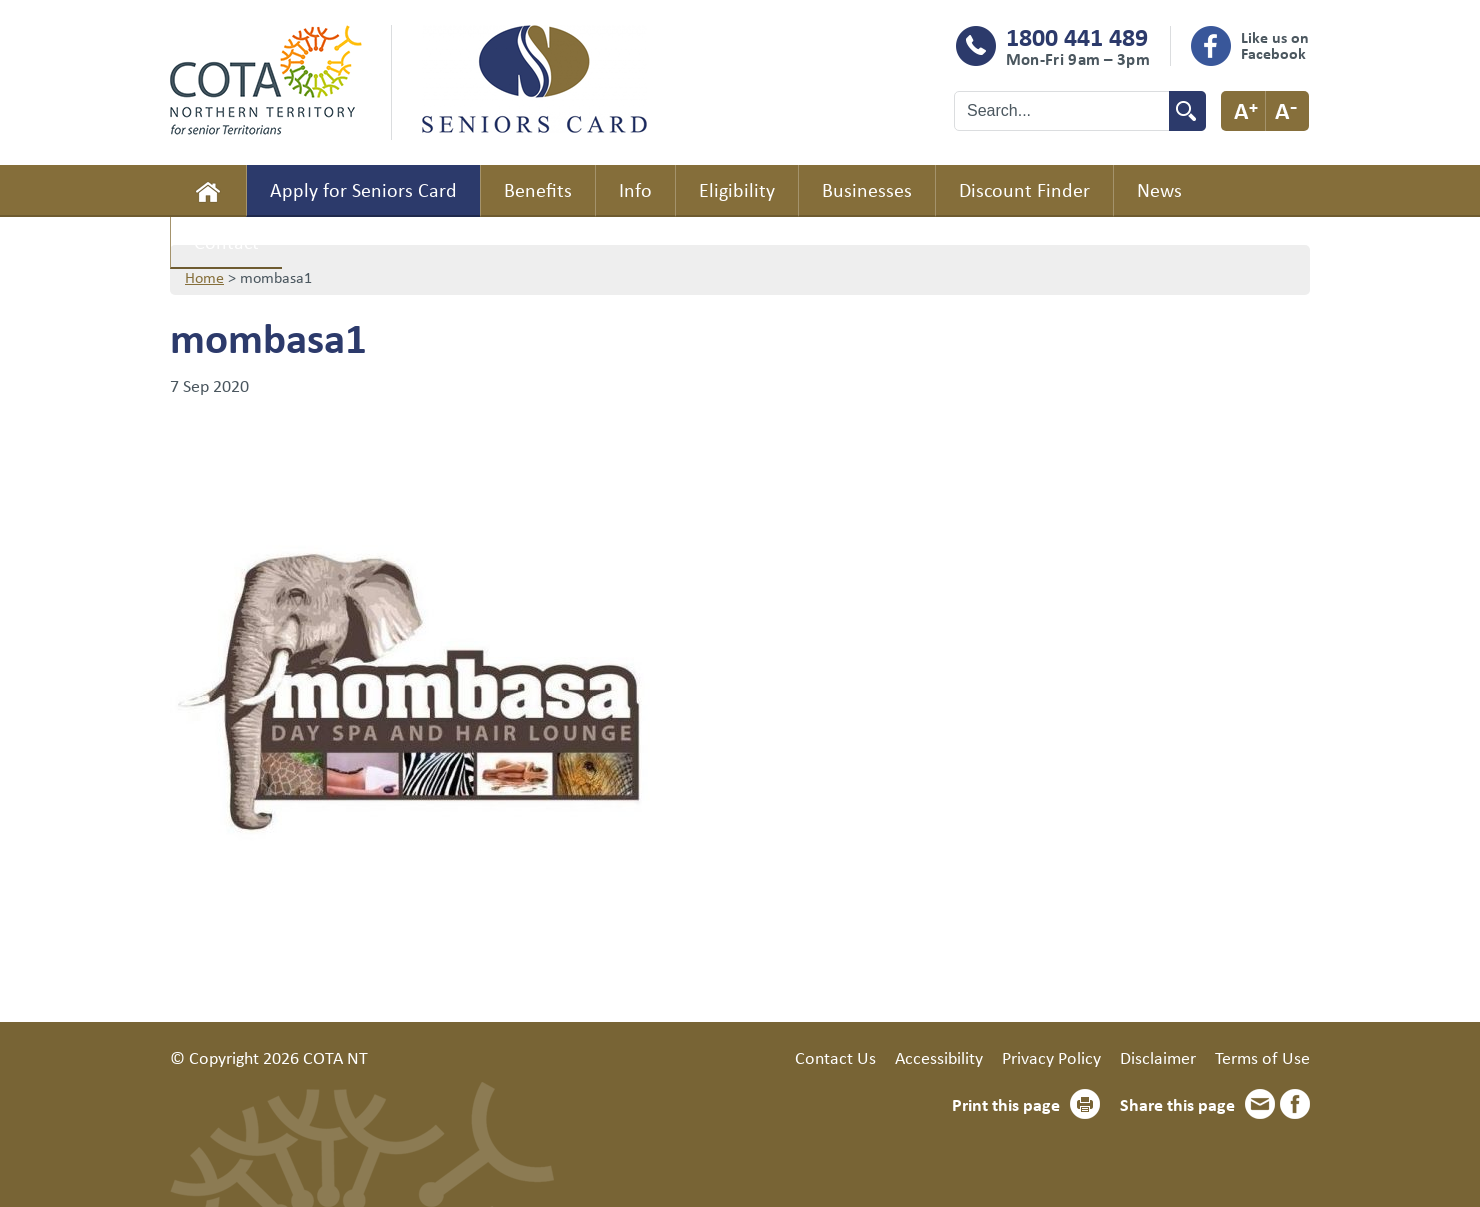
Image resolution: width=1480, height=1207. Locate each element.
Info (635, 189)
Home (208, 191)
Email (1260, 1104)
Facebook (1295, 1104)
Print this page (1006, 1104)
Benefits (538, 189)
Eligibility (737, 189)
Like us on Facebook (1275, 45)
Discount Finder (1024, 189)
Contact (226, 241)
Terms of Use (1262, 1057)
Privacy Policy (1051, 1057)
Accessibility (939, 1057)
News (1159, 189)
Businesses (867, 189)
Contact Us (835, 1057)
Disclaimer (1158, 1057)
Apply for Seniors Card (363, 189)
